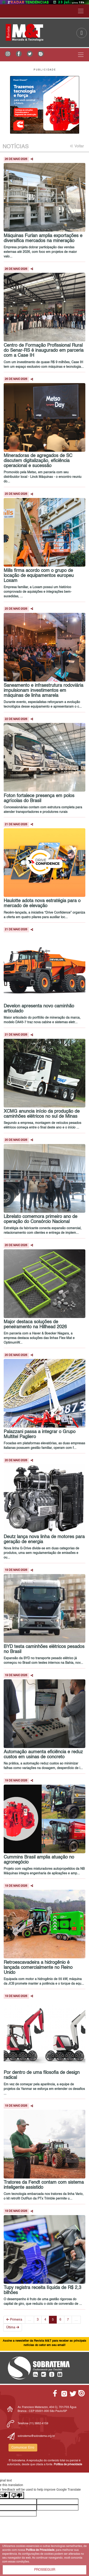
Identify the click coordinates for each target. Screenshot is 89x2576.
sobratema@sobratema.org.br (36, 2436)
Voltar (77, 146)
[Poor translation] (16, 2495)
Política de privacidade (68, 2464)
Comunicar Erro (22, 2447)
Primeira (14, 2319)
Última (12, 2327)
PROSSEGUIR (44, 2569)
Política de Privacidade (40, 2550)
